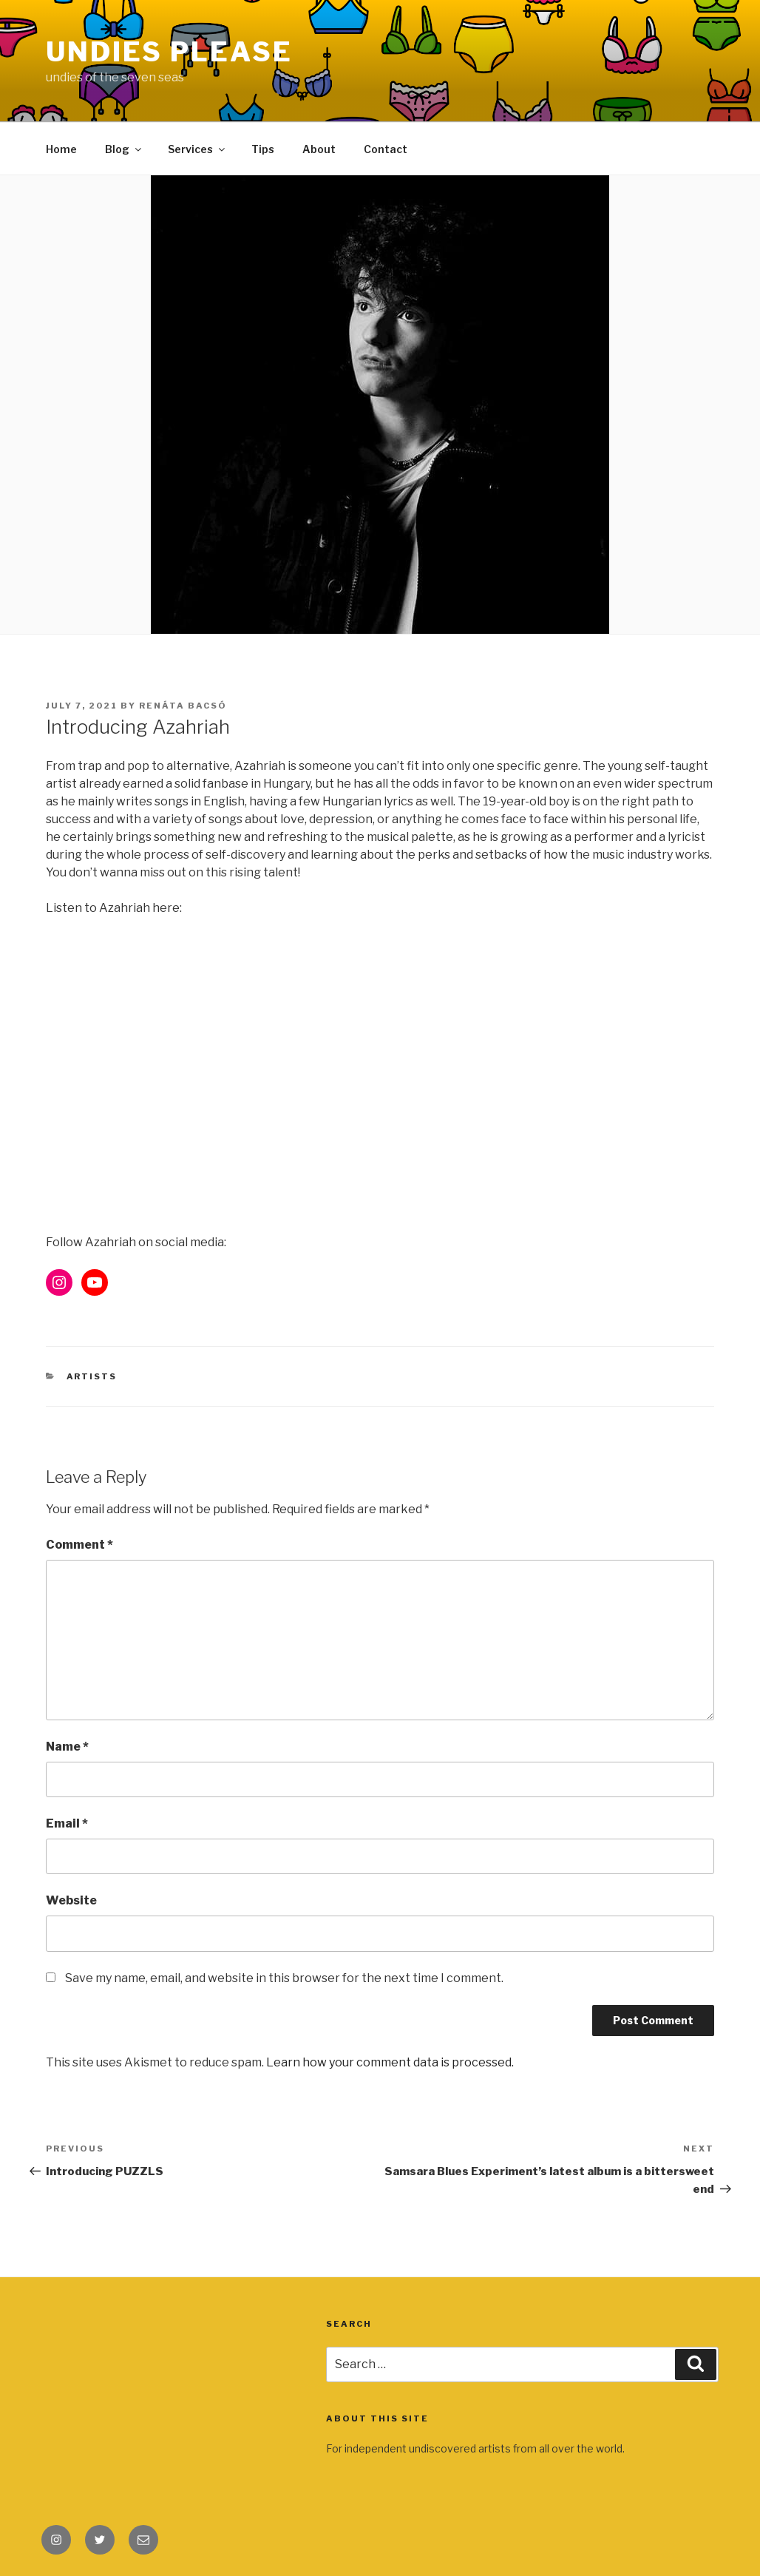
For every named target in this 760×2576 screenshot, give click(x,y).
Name (67, 1747)
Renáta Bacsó (183, 705)
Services (197, 149)
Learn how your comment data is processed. (390, 2062)
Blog (124, 149)
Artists (92, 1376)
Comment (79, 1545)
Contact (385, 149)
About (319, 149)
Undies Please (169, 52)
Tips (262, 149)
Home (61, 149)
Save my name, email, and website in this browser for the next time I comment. (284, 1978)
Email (67, 1823)
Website (71, 1900)
